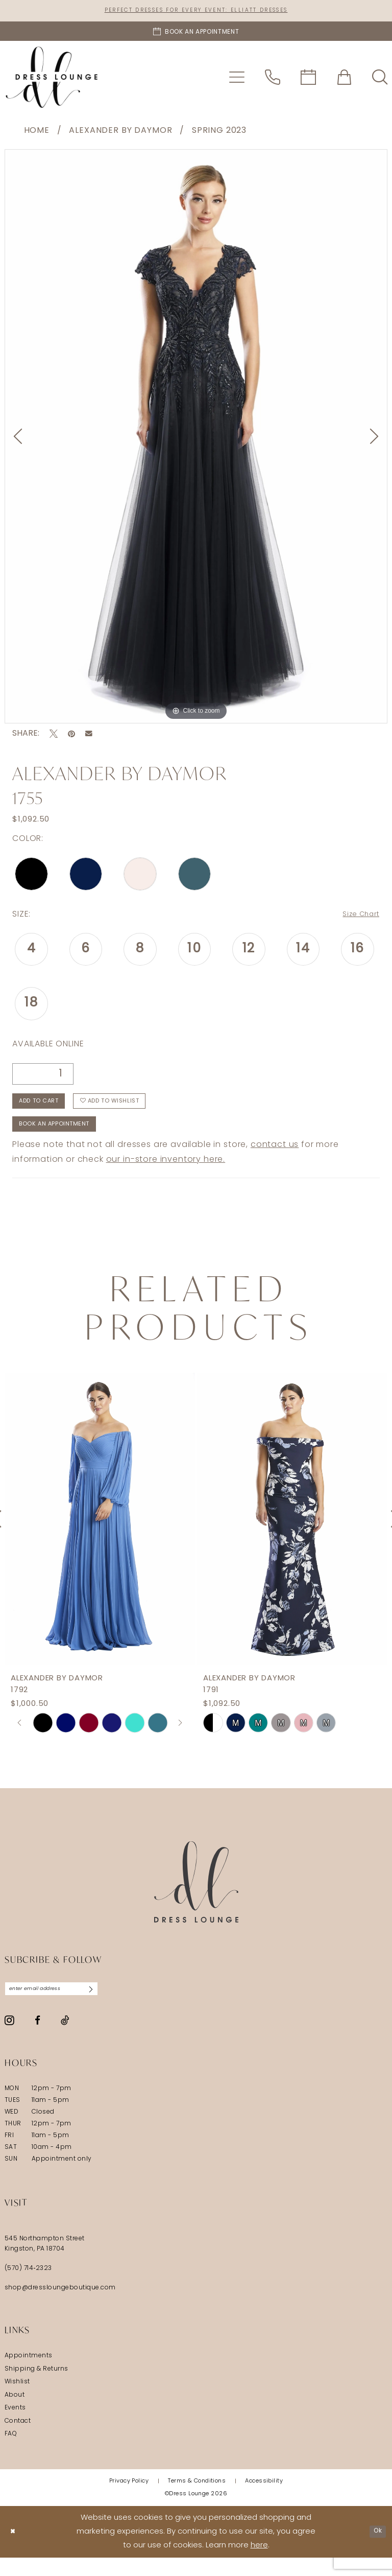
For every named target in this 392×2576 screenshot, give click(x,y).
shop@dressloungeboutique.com (60, 2307)
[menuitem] (237, 79)
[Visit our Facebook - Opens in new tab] (37, 2039)
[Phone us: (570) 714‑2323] (272, 79)
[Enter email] (64, 2006)
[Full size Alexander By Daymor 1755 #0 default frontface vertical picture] (196, 438)
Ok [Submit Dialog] (375, 2550)
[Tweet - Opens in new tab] (54, 736)
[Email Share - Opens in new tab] (88, 736)
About (14, 2413)
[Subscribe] (115, 2006)
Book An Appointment (65, 1137)
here (259, 2564)
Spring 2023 (219, 133)
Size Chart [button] (357, 917)
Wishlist (17, 2401)
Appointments (29, 2375)
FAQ (11, 2453)
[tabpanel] (196, 438)
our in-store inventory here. (166, 1174)
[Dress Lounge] (196, 1896)
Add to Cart (47, 1109)
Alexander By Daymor (120, 133)
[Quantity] (43, 1077)
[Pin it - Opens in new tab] (71, 736)
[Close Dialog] (15, 2550)
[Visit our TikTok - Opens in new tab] (65, 2039)
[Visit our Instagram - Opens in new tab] (9, 2039)
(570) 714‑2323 (28, 2287)
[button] (237, 79)
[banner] (51, 79)
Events (15, 2427)
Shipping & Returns (36, 2387)
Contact (18, 2440)
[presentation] (100, 1534)
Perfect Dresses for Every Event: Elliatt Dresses (196, 11)
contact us (275, 1160)
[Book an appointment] (196, 33)
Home (37, 133)
